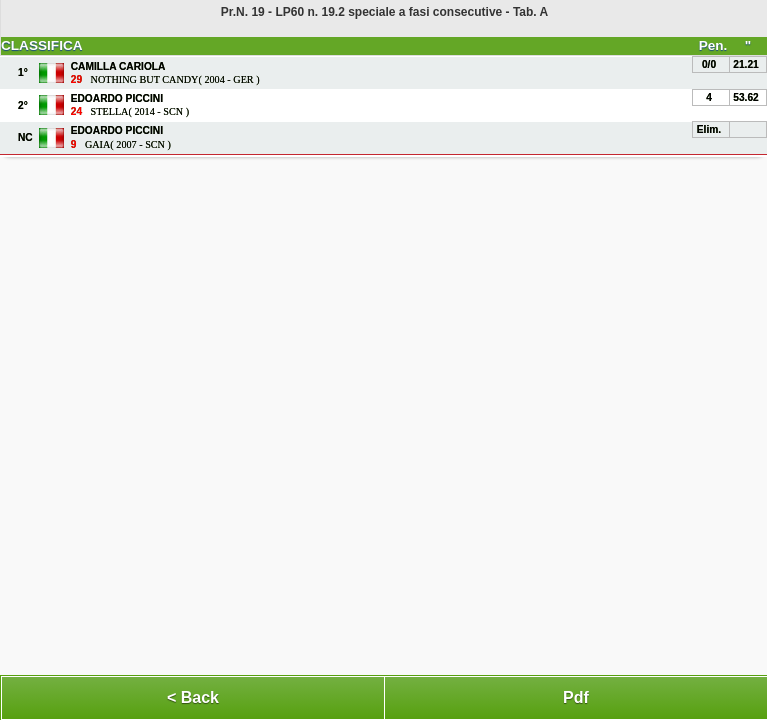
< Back (193, 697)
